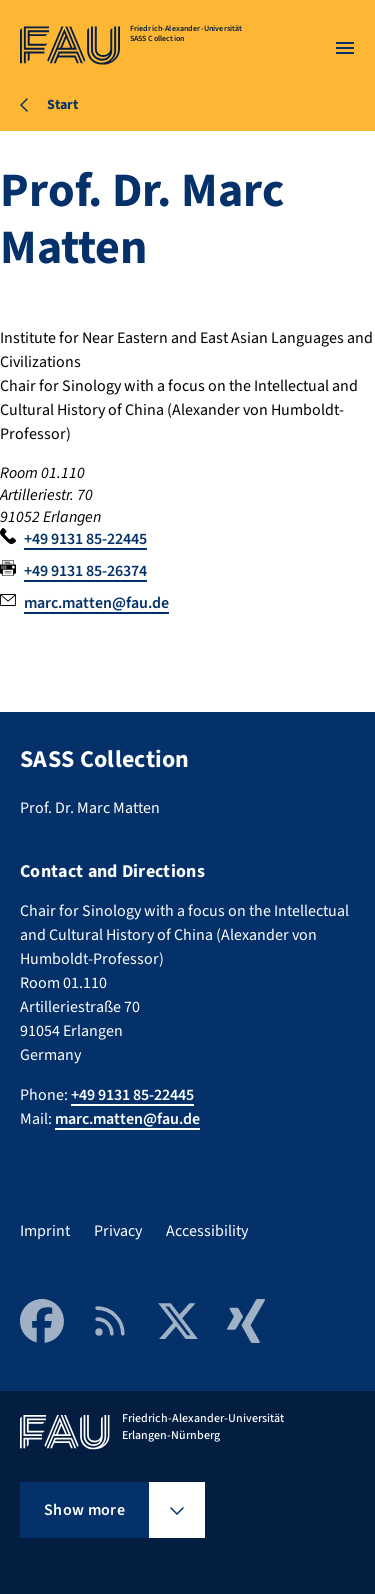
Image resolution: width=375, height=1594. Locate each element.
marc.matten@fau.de (96, 603)
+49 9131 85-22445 (85, 539)
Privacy (118, 1231)
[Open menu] (345, 48)
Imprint (45, 1231)
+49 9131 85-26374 (85, 571)
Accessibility (207, 1231)
